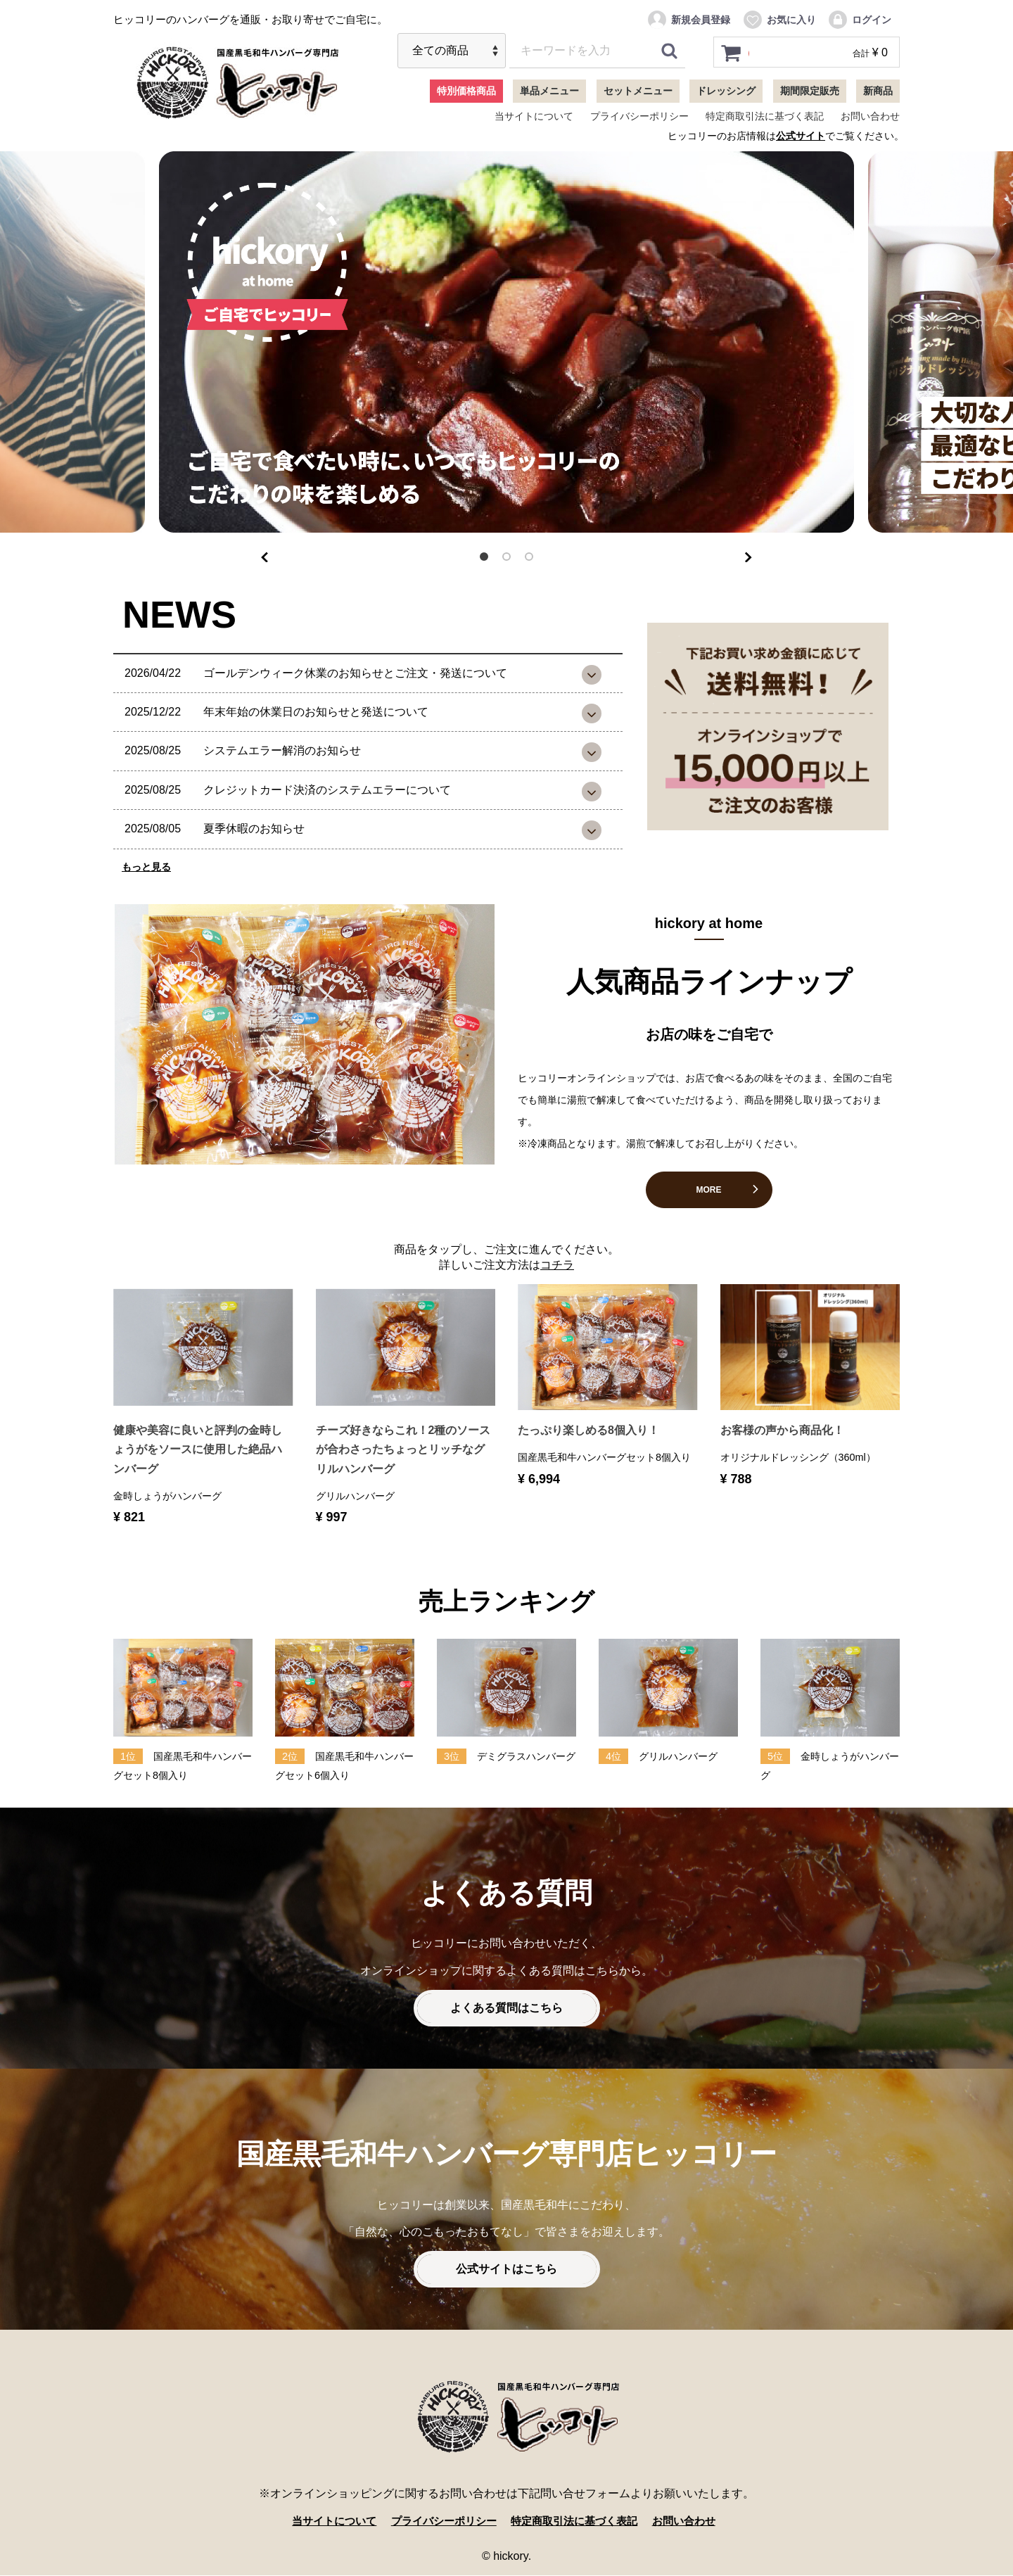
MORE (709, 1190)
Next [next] (748, 553)
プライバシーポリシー (639, 116)
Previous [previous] (264, 553)
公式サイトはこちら (506, 2270)
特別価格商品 (466, 90)
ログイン (859, 19)
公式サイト (800, 135)
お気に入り (779, 19)
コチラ (557, 1265)
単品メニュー (549, 90)
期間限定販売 (809, 90)
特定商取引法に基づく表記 (765, 116)
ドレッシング (726, 90)
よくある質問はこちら (506, 2009)
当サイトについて (534, 116)
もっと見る (146, 867)
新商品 (878, 90)
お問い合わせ (870, 116)
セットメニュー (638, 90)
